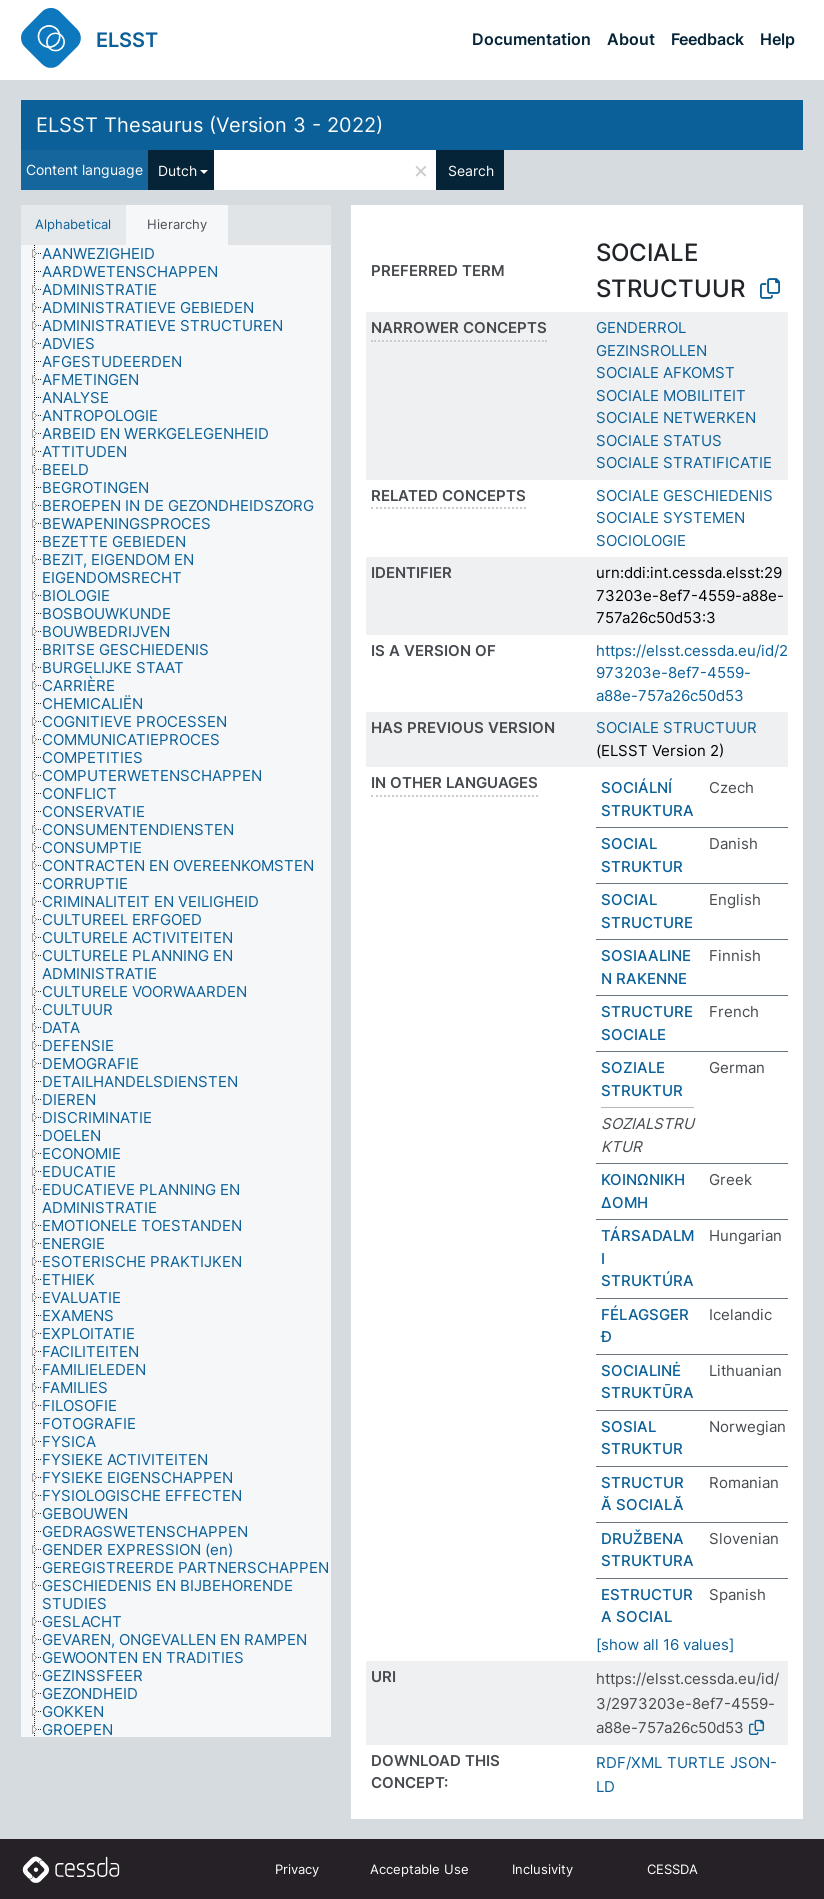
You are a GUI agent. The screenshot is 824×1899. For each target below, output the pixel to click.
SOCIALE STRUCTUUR (676, 727)
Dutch (177, 170)
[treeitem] (107, 254)
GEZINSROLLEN (651, 350)
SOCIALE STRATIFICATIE (684, 462)
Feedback (707, 39)
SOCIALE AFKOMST (665, 372)
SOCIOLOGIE (641, 540)
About (631, 39)
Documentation (531, 39)
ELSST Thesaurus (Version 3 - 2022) (209, 125)
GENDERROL (641, 327)
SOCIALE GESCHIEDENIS (684, 495)
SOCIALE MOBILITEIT (671, 395)
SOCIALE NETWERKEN (676, 417)
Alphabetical (73, 224)
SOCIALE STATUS (659, 440)
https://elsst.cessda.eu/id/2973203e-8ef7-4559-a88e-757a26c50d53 (692, 673)
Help (777, 39)
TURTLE (696, 1762)
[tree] (176, 991)
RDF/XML (629, 1762)
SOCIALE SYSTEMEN (670, 517)
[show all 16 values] (665, 1644)
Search (471, 170)
